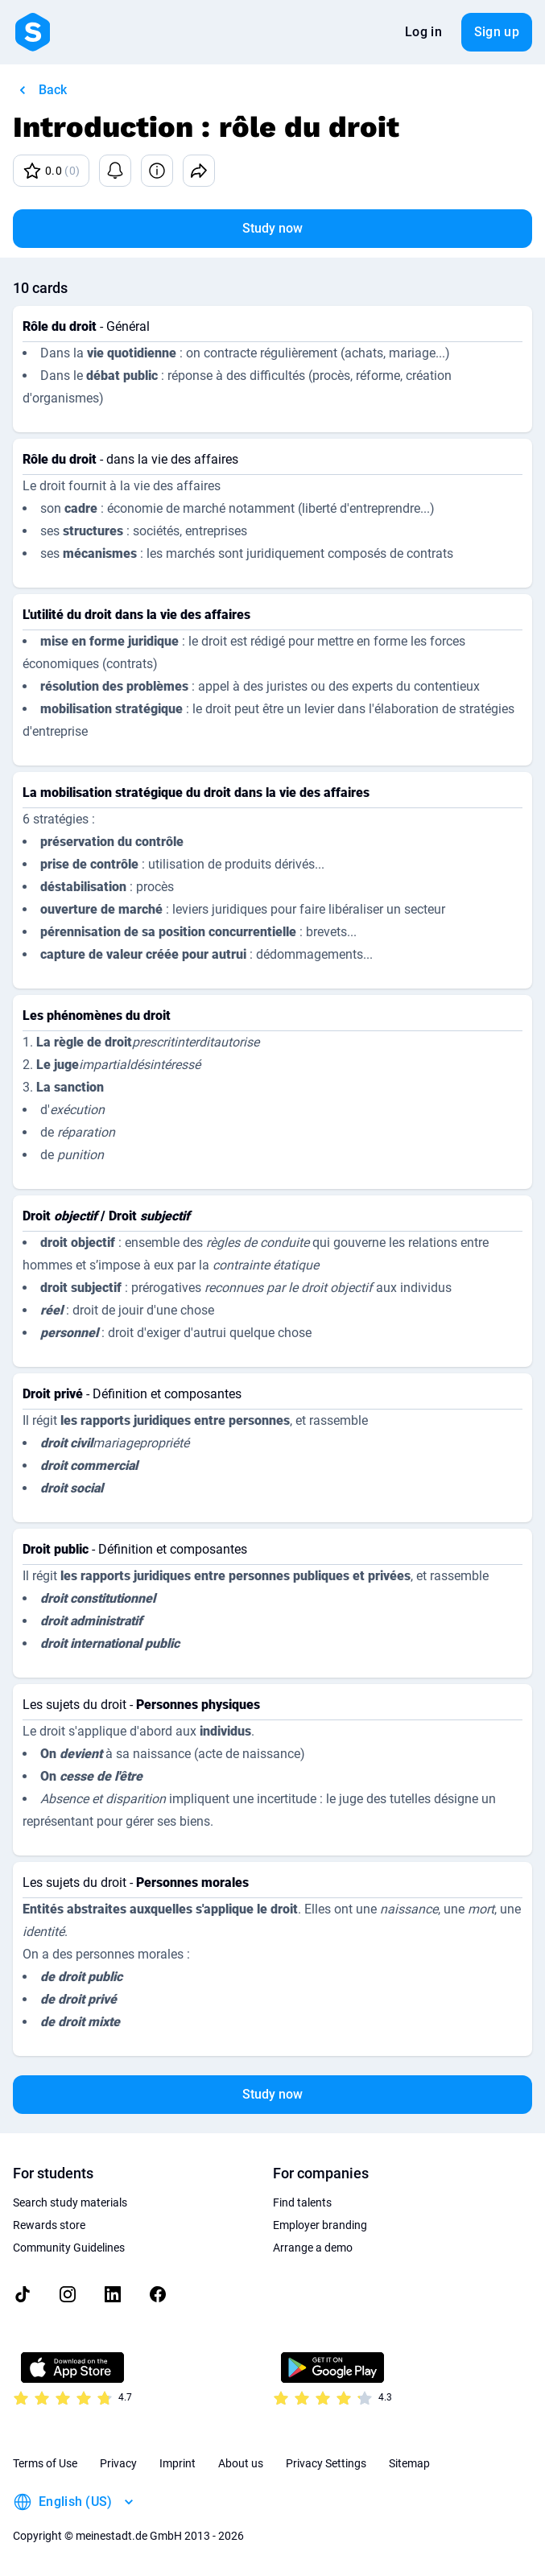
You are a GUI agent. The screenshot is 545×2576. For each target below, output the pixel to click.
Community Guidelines (69, 2247)
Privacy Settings (326, 2463)
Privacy (118, 2463)
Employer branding (320, 2225)
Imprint (177, 2463)
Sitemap (409, 2463)
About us (240, 2463)
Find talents (302, 2202)
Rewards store (49, 2225)
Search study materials (70, 2202)
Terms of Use (45, 2463)
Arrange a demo (313, 2247)
